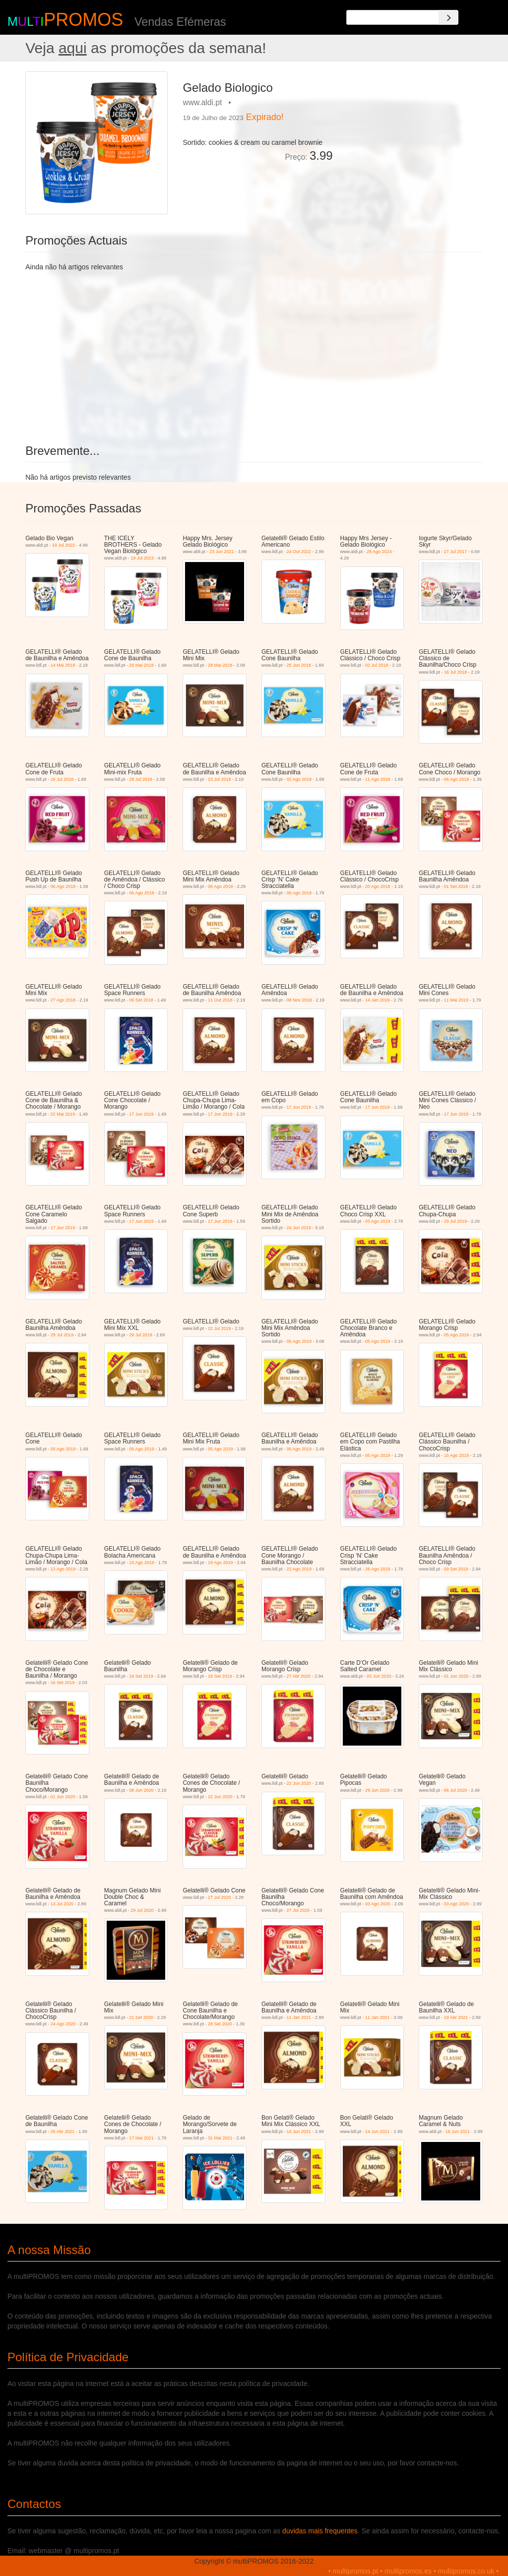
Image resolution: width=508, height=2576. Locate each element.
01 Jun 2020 (456, 1676)
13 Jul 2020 (62, 1903)
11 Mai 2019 (456, 1000)
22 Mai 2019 (63, 1114)
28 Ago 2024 (379, 551)
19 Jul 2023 (142, 558)
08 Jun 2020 (141, 1790)
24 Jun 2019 (298, 1227)
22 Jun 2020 (220, 1796)
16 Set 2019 (63, 1682)
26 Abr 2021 (63, 2131)
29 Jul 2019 (455, 1221)
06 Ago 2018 (456, 779)
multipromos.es (408, 2571)
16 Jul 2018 (455, 672)
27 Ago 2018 (63, 1000)
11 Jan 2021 (298, 2017)
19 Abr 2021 (456, 2017)
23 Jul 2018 (219, 779)
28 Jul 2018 (140, 779)
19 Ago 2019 (220, 1562)
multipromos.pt (356, 2571)
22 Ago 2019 (299, 1569)
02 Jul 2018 (376, 665)
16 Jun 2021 (457, 2131)
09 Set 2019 (456, 1569)
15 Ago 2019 (456, 1455)
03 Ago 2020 (377, 1903)
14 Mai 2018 (63, 665)
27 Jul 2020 (219, 1897)
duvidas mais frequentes (320, 2531)
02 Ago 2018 (299, 779)
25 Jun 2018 (298, 665)
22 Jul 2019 (219, 1328)
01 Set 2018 (456, 886)
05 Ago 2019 (299, 1341)
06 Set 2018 (141, 1000)
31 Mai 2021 (220, 2138)
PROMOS (83, 19)
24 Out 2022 (298, 551)
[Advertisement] (411, 133)
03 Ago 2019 (377, 1221)
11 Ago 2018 (377, 779)
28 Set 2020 (220, 2023)
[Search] (448, 17)
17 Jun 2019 (141, 1114)
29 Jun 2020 (377, 1790)
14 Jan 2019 (377, 1000)
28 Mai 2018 (220, 665)
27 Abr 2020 (298, 1676)
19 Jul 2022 (63, 545)
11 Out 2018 (220, 1000)
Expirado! (265, 117)
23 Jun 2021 (221, 551)
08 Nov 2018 (299, 1000)
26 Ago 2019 (377, 1569)
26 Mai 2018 (141, 665)
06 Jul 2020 (455, 1790)
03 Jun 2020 (379, 1676)
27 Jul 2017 (455, 551)
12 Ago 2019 (63, 1569)
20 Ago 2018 (377, 886)
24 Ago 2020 (63, 2023)
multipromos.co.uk (466, 2571)
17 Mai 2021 (141, 2138)
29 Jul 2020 (142, 1910)
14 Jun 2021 (298, 2131)
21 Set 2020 (141, 2017)
